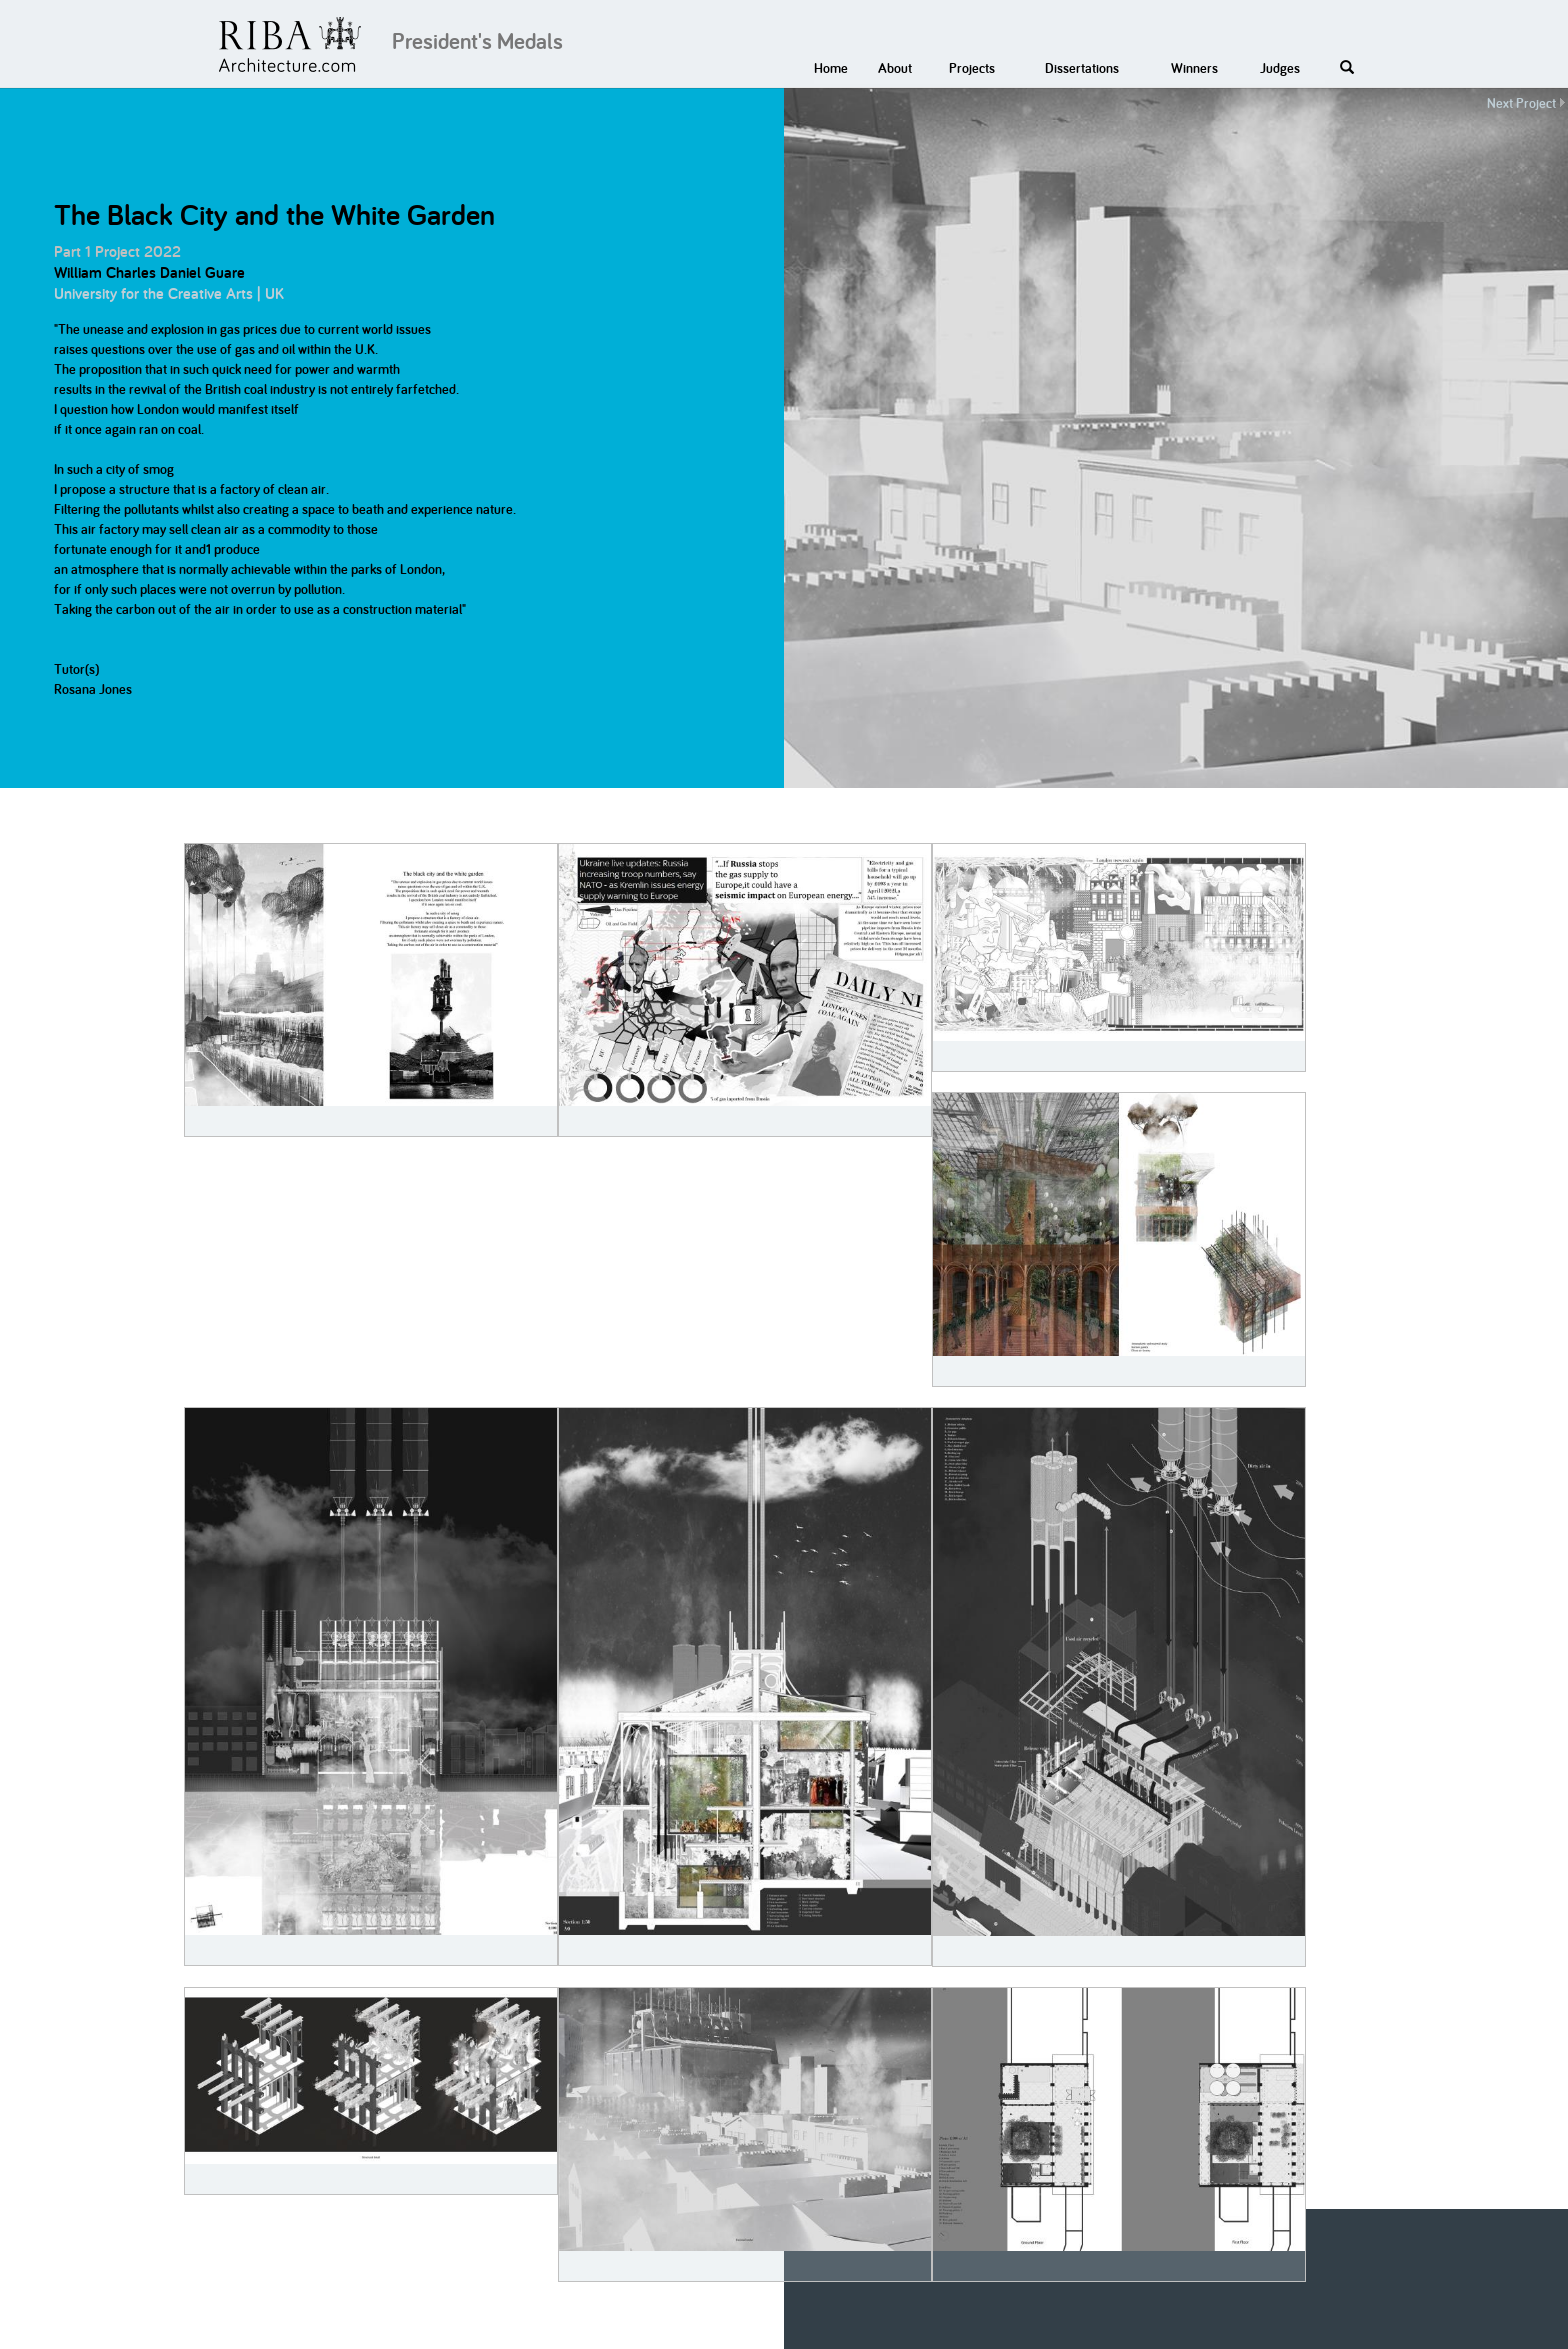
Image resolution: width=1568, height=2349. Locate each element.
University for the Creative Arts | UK (169, 293)
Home (831, 68)
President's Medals (477, 41)
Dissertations (1082, 68)
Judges (1280, 68)
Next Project (1521, 103)
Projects (972, 68)
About (895, 68)
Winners (1194, 68)
